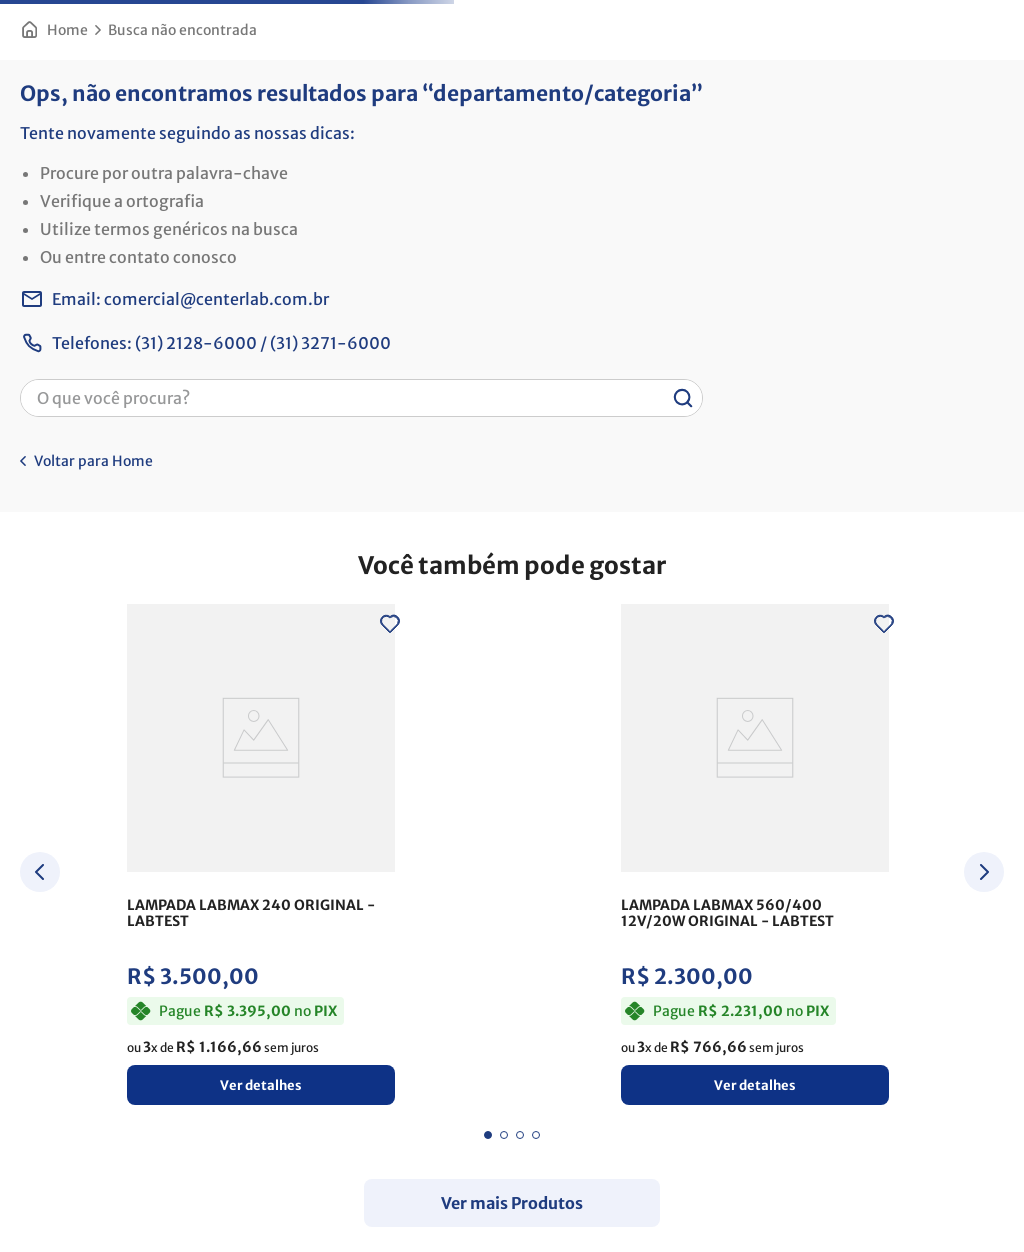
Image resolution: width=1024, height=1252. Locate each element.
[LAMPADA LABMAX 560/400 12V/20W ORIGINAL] (755, 860)
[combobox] (361, 398)
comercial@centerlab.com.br (216, 299)
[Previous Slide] (40, 872)
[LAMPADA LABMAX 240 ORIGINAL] (261, 860)
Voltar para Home (93, 461)
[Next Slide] (984, 872)
